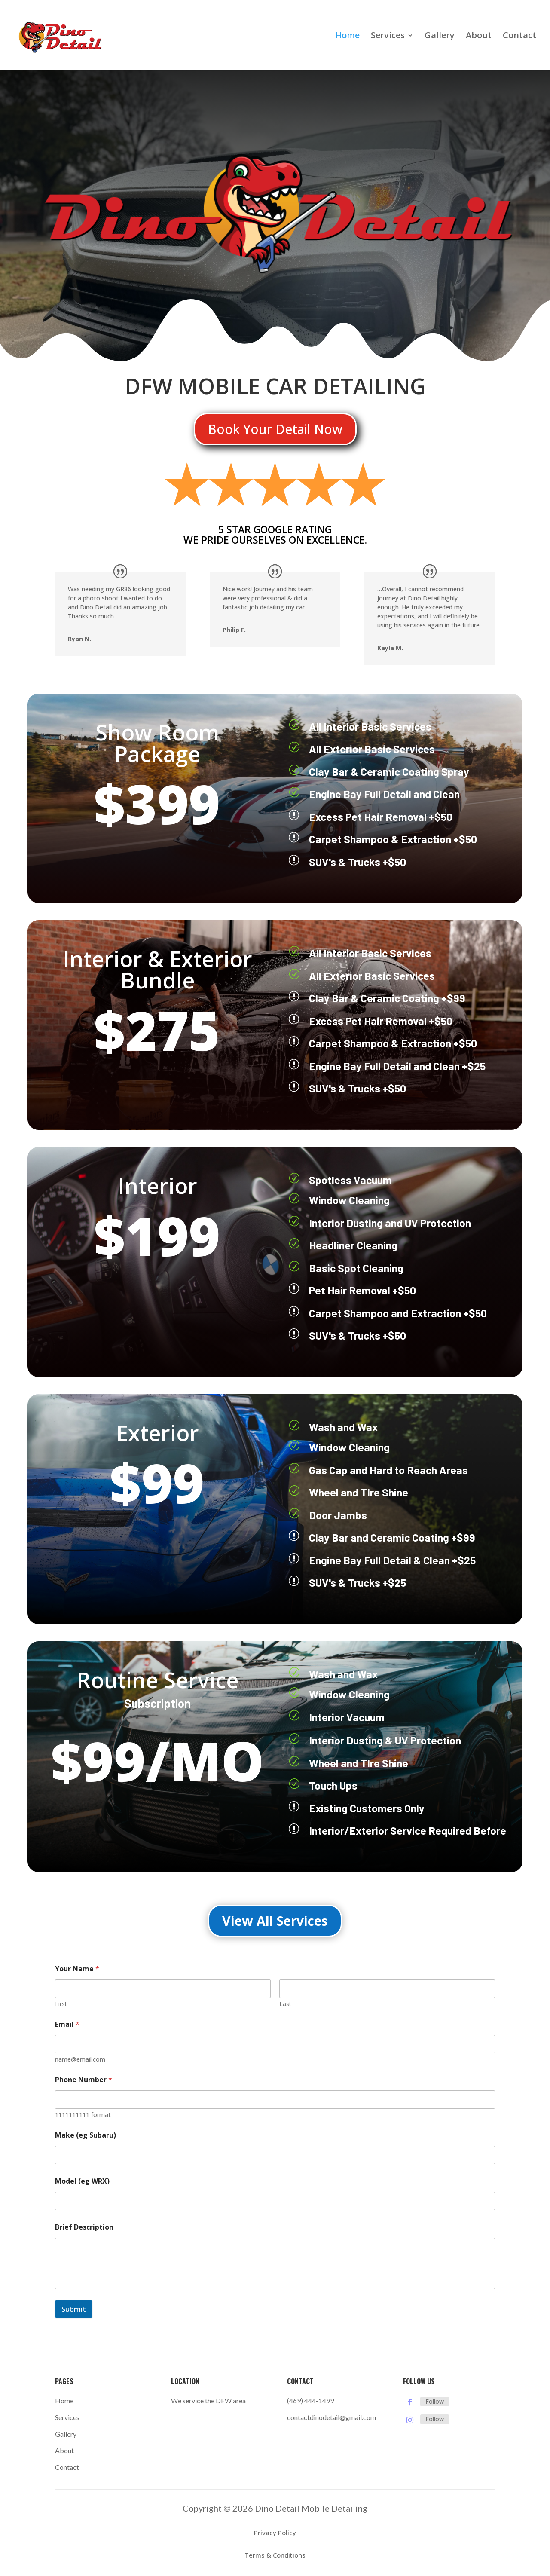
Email (67, 2024)
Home (347, 36)
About (479, 36)
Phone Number (83, 2080)
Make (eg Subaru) (85, 2135)
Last (285, 2003)
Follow (434, 2401)
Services (388, 36)
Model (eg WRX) (82, 2181)
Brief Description (84, 2227)
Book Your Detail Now (275, 429)
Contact (519, 36)
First (61, 2003)
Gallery (440, 36)
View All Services (275, 1921)
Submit (73, 2309)
